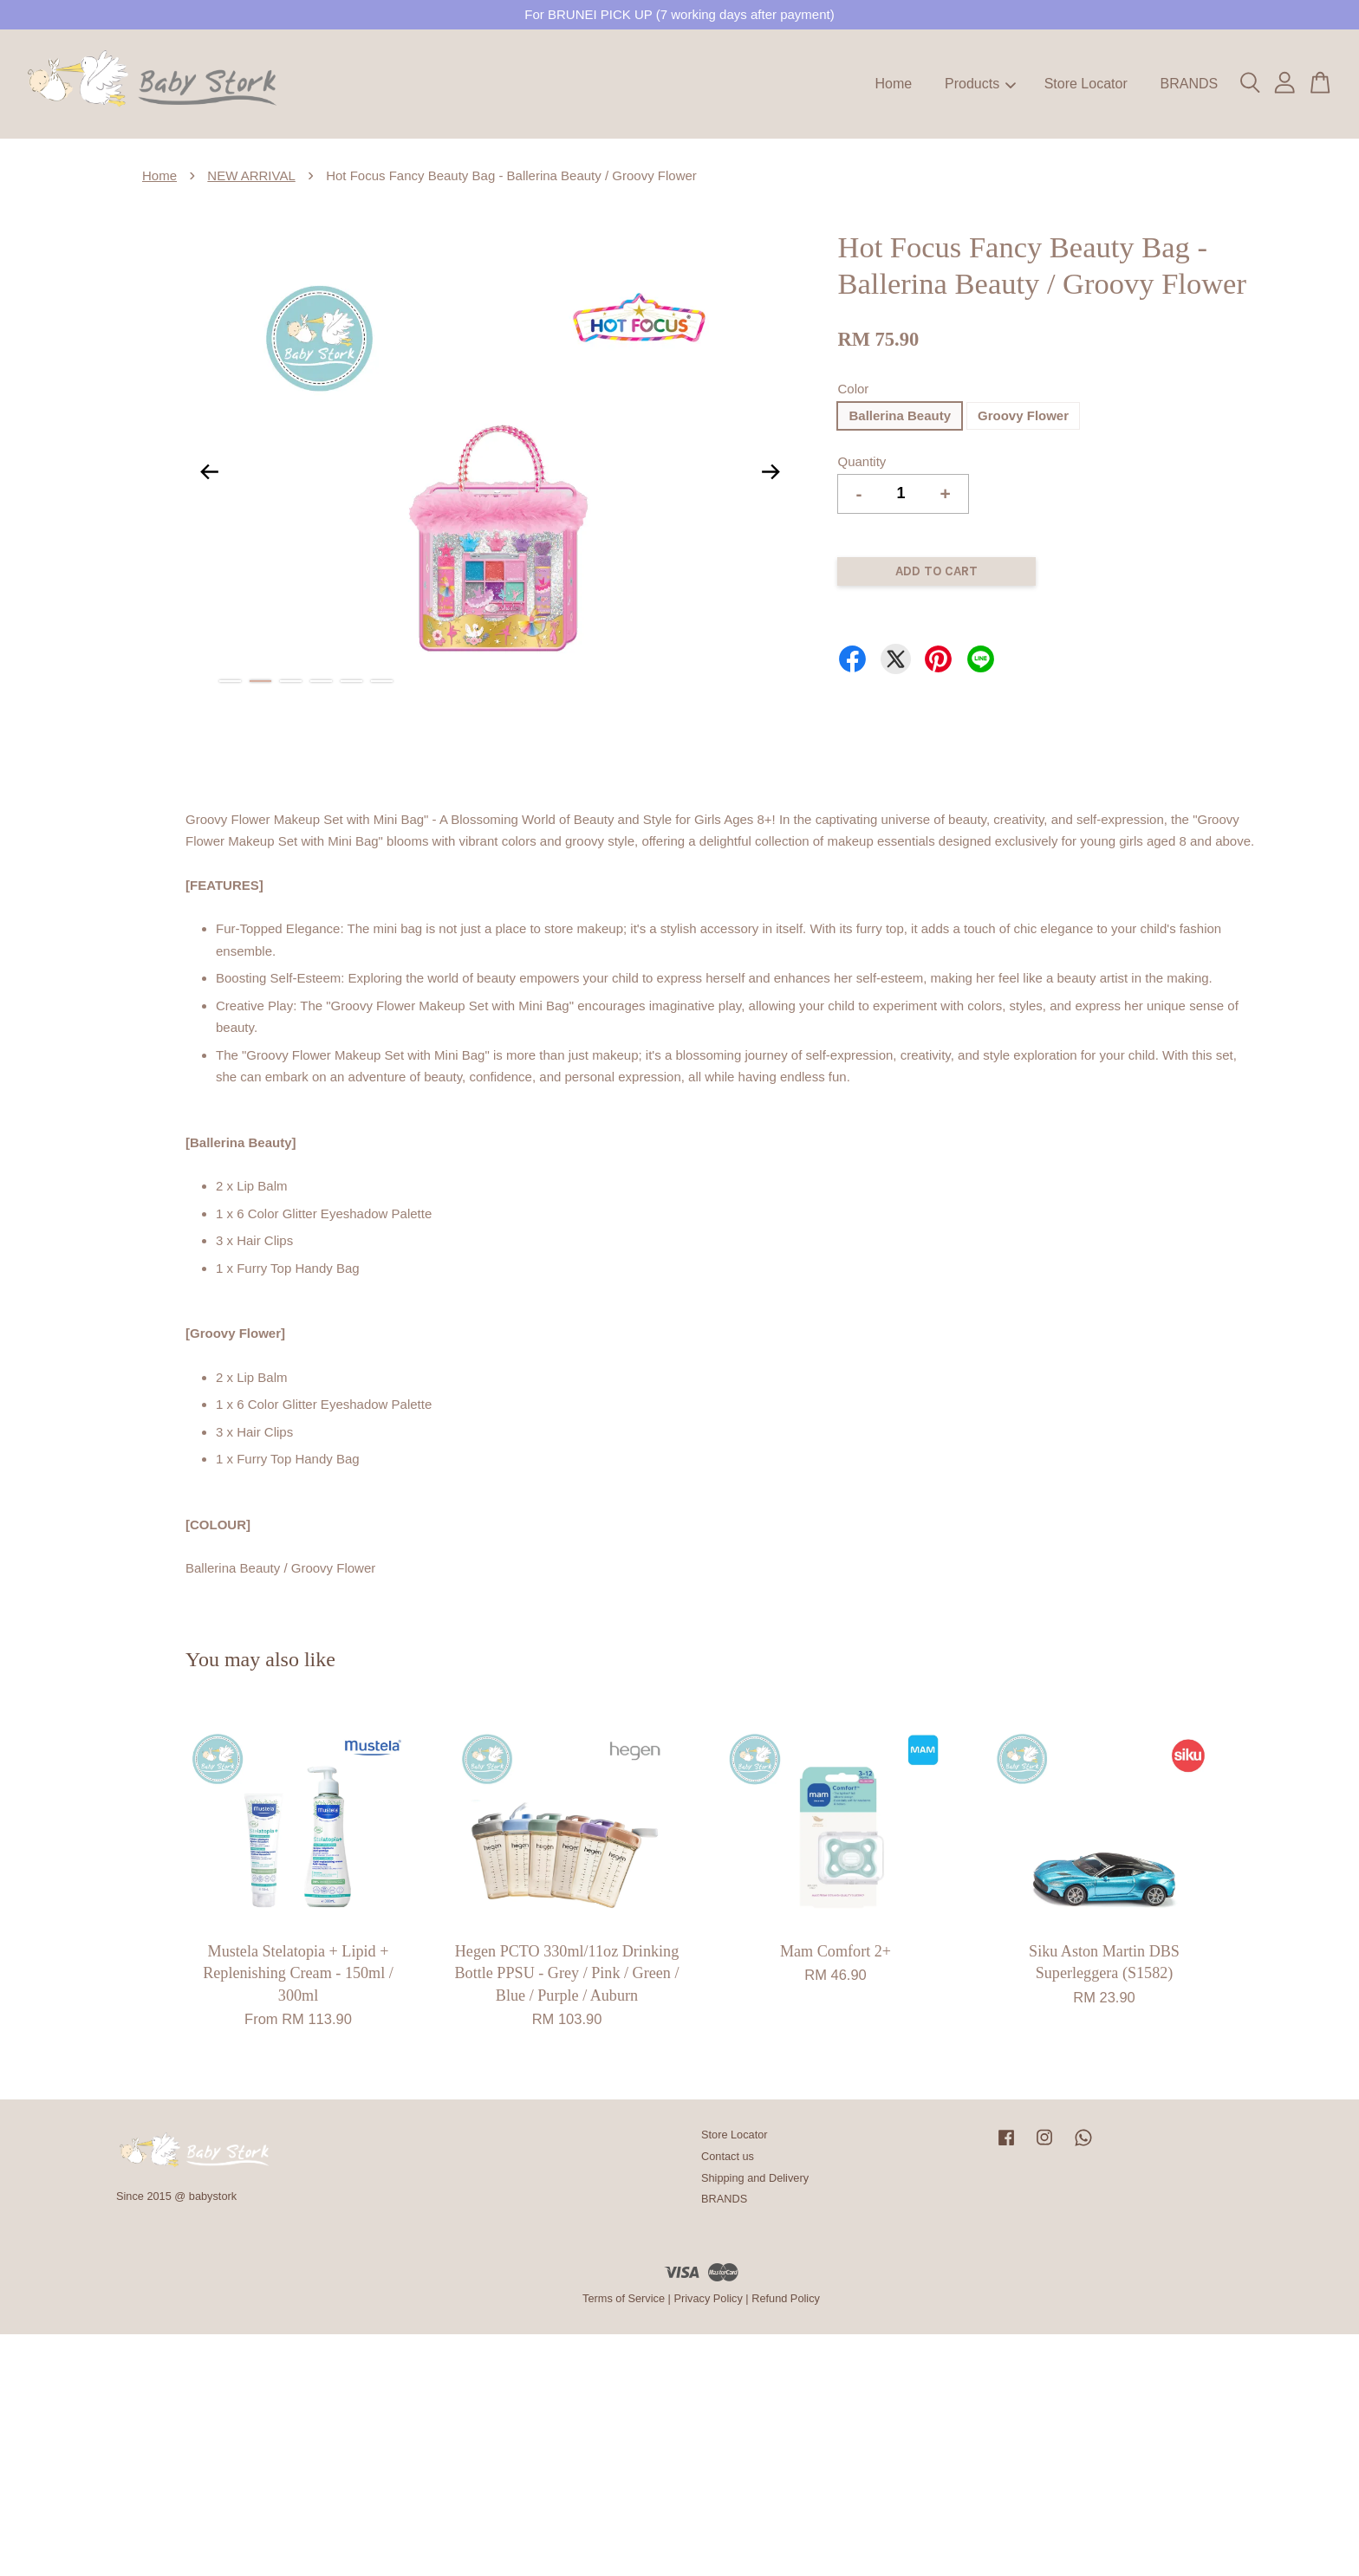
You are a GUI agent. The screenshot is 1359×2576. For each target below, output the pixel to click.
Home (894, 83)
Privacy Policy (707, 2298)
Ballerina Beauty (900, 415)
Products (980, 83)
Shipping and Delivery (755, 2177)
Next (770, 471)
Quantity (861, 461)
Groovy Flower (1023, 415)
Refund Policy (785, 2298)
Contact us (727, 2156)
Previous (209, 471)
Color (852, 388)
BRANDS (1189, 83)
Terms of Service (623, 2298)
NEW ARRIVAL (251, 175)
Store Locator (1086, 83)
